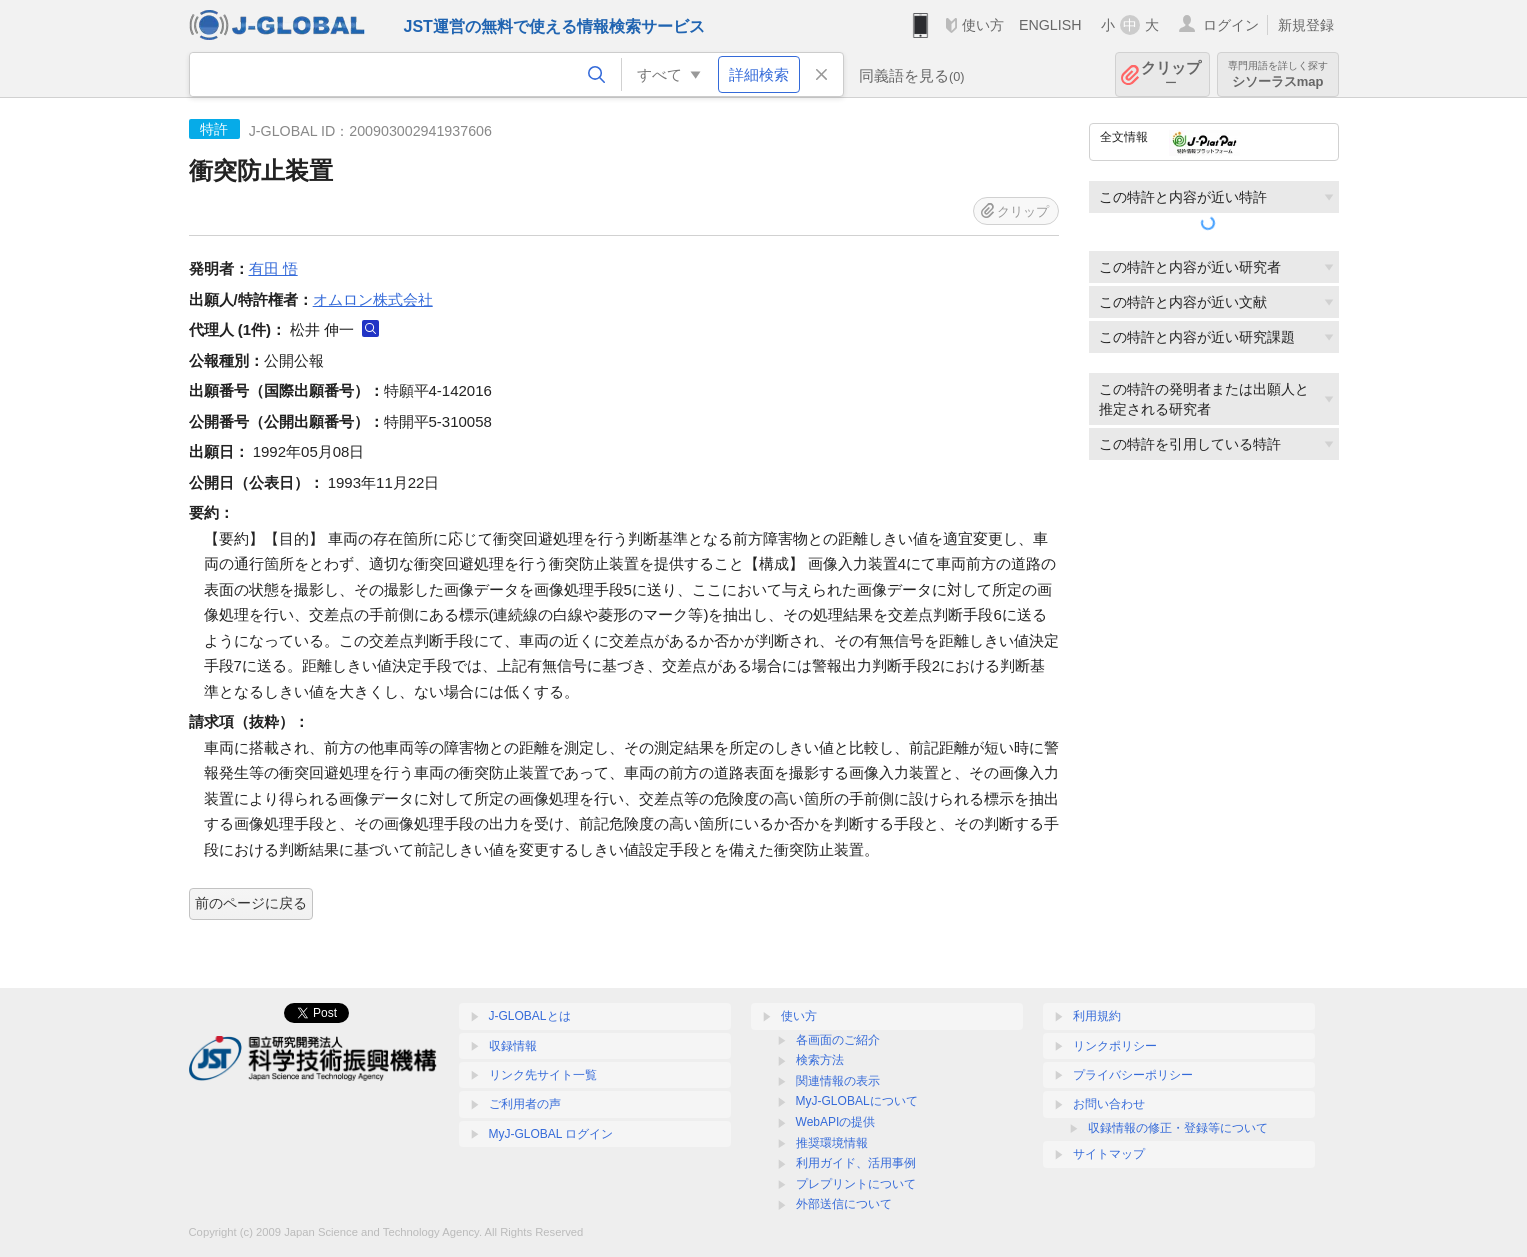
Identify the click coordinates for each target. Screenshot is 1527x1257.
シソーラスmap (1278, 74)
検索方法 (820, 1060)
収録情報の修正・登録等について (1178, 1128)
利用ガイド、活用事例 (856, 1163)
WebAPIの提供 (836, 1122)
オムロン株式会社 (373, 299)
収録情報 (513, 1046)
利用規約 (1097, 1016)
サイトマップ (1109, 1154)
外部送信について (844, 1204)
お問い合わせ (1109, 1104)
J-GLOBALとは (530, 1016)
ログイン (1231, 25)
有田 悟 (273, 268)
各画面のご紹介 (838, 1040)
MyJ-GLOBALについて (857, 1101)
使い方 (983, 25)
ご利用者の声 (525, 1104)
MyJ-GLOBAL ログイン (551, 1134)
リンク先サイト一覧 (543, 1075)
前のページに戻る (251, 903)
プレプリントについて (856, 1184)
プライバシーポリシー (1133, 1075)
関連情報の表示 (838, 1081)
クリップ (1171, 74)
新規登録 (1306, 25)
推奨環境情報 (832, 1143)
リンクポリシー (1115, 1046)
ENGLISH (1050, 25)
